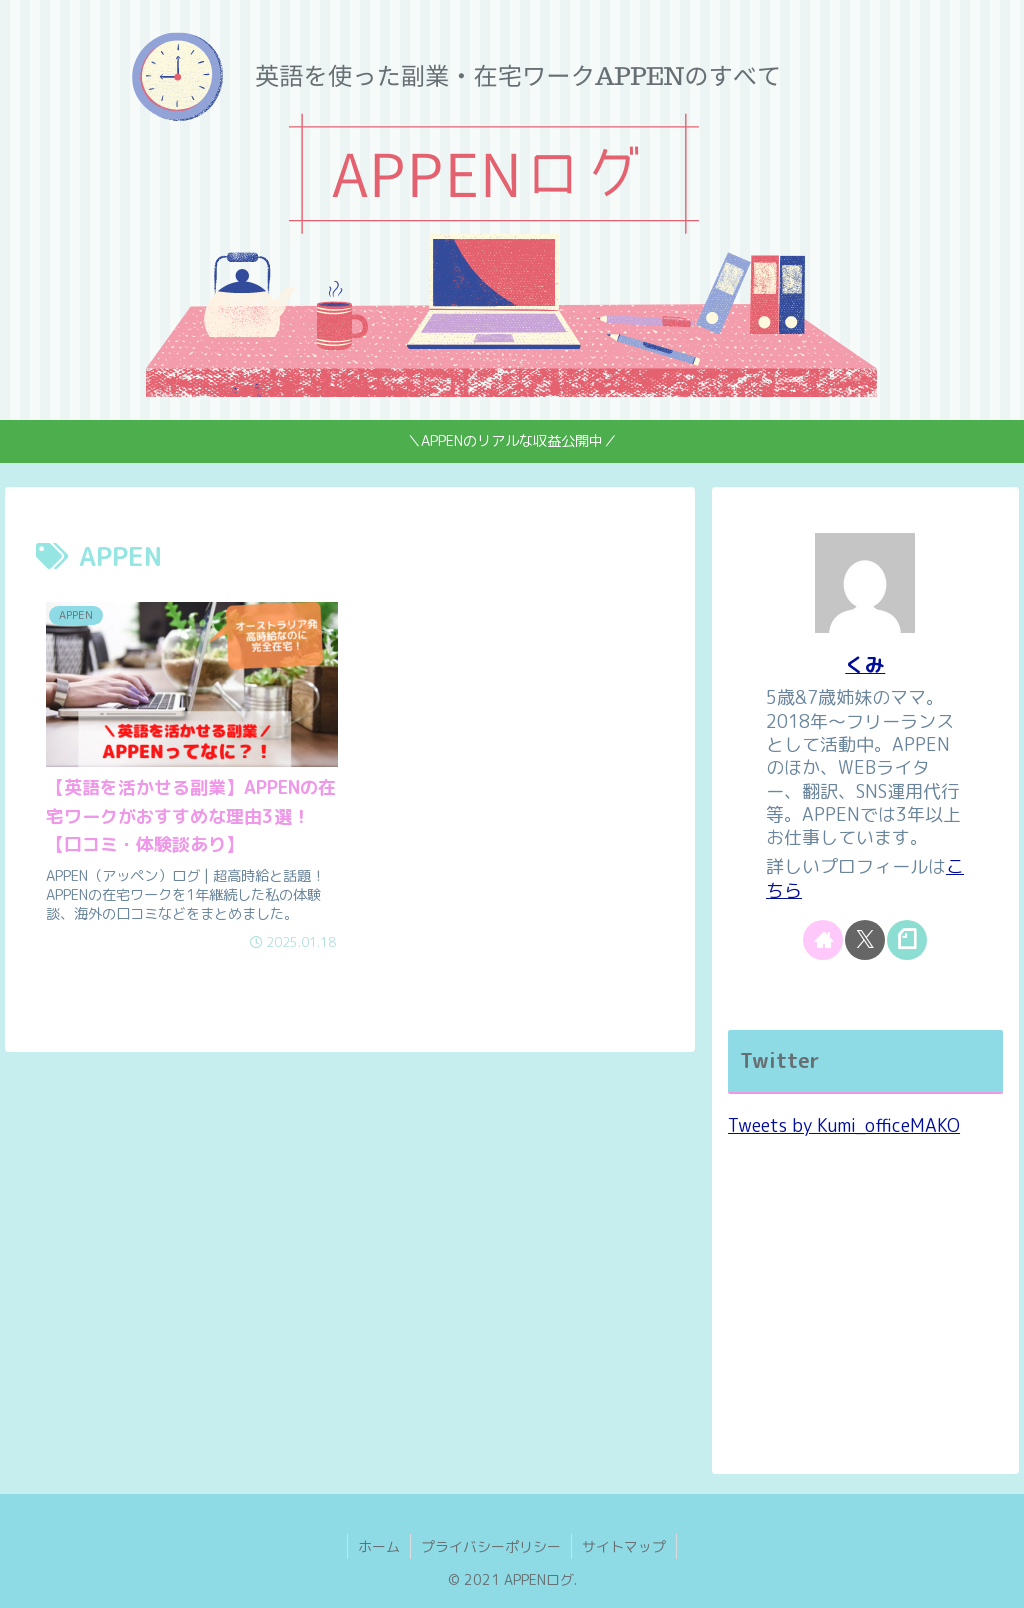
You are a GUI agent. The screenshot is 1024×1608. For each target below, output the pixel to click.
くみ (865, 664)
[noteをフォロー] (907, 940)
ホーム (379, 1546)
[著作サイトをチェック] (823, 940)
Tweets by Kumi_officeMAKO (844, 1125)
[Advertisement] (865, 1300)
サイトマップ (624, 1546)
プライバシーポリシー (491, 1546)
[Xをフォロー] (865, 940)
